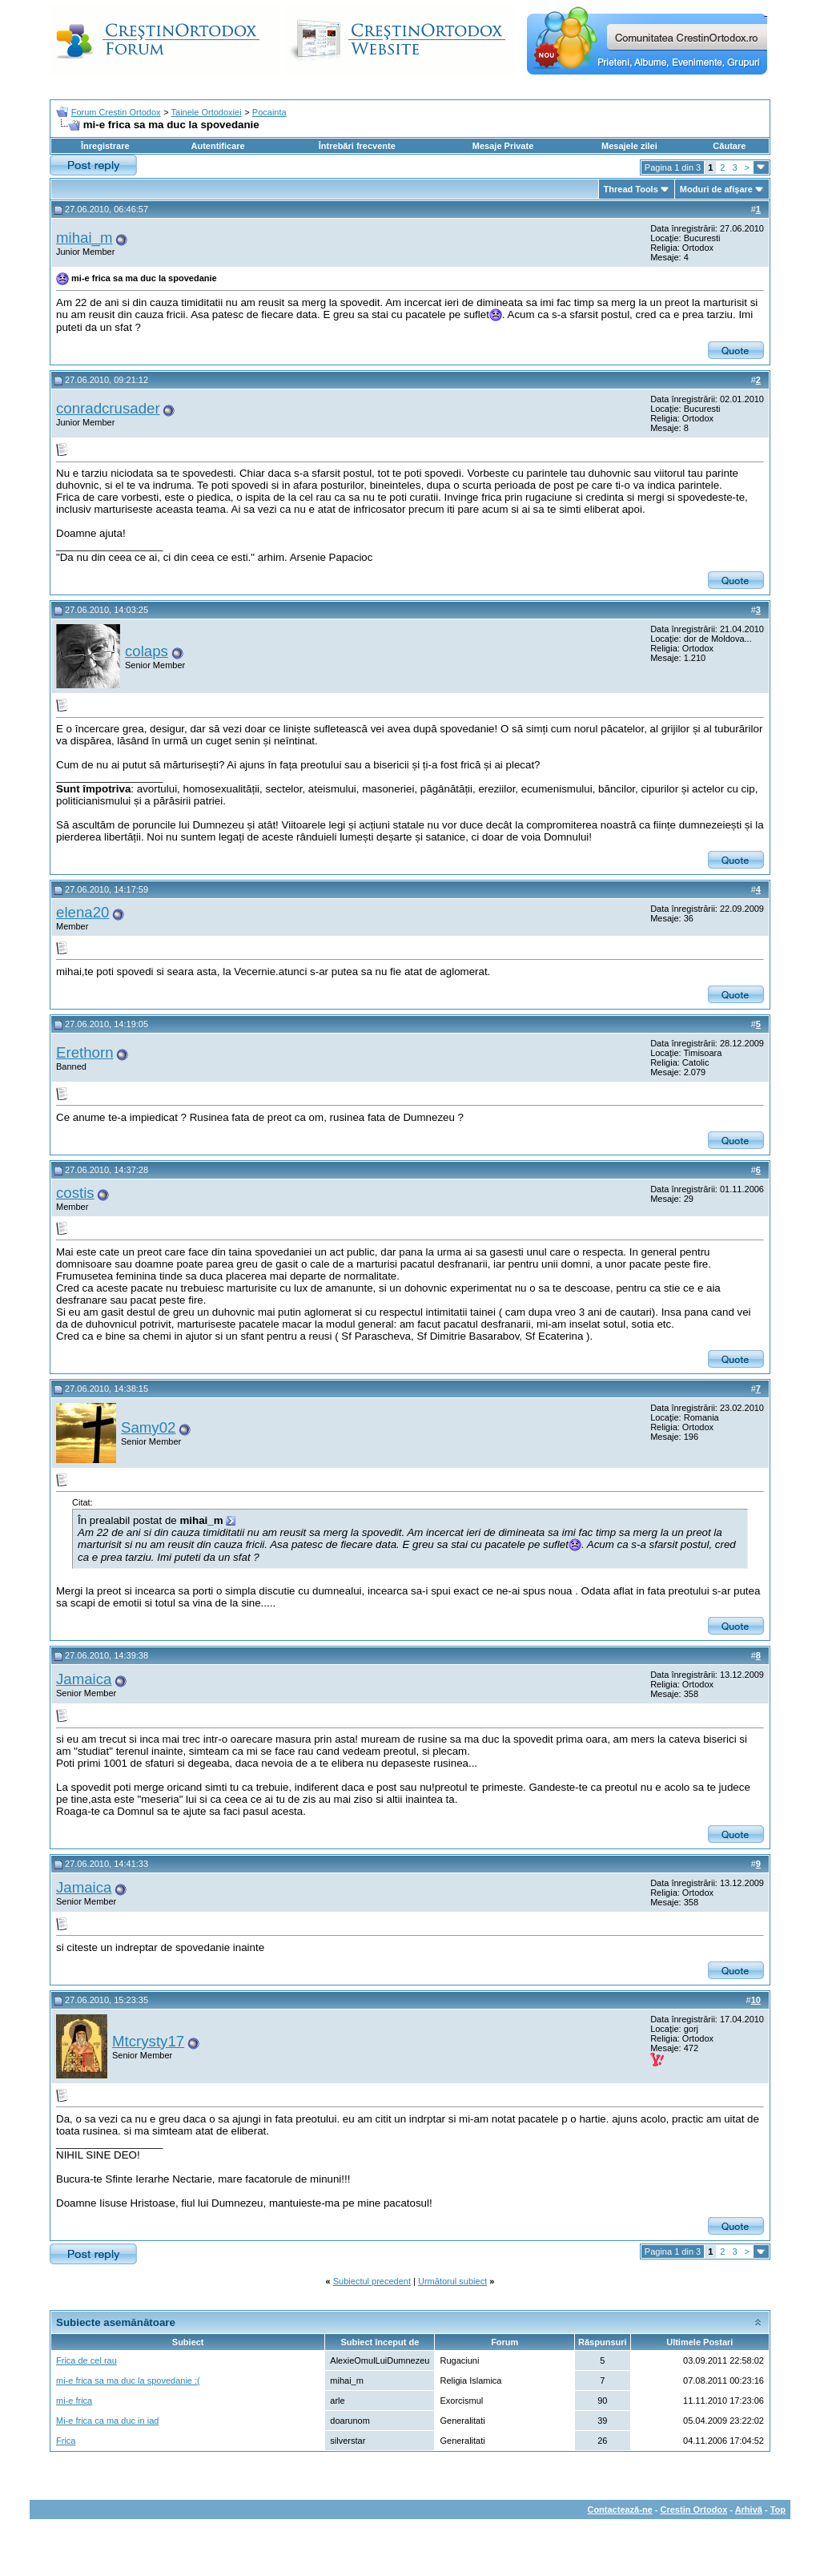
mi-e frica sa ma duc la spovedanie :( (128, 2380)
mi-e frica (74, 2400)
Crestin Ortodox (694, 2509)
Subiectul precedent (372, 2281)
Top (778, 2509)
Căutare (729, 146)
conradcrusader (108, 408)
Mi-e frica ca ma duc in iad (107, 2420)
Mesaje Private (502, 146)
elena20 (82, 912)
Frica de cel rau (86, 2360)
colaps (146, 651)
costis (75, 1192)
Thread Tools (631, 189)
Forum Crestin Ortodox (116, 112)
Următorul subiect (452, 2281)
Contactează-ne (619, 2509)
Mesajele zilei (629, 146)
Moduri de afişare (716, 189)
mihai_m (84, 237)
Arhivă (748, 2509)
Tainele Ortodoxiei (206, 112)
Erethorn (85, 1052)
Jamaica (83, 1679)
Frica (65, 2440)
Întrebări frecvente (357, 146)
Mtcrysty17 (148, 2041)
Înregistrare (105, 146)
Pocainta (269, 112)
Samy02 (148, 1427)
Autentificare (217, 146)
